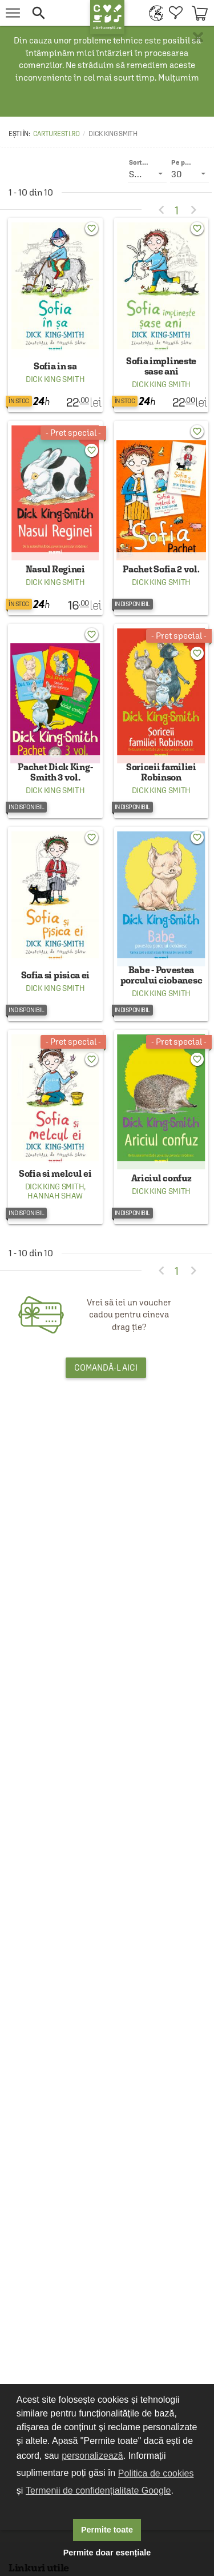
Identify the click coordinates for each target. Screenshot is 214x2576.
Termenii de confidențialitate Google (98, 2490)
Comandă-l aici (106, 1367)
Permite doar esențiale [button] (107, 2552)
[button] (55, 13)
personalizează (92, 2455)
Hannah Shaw (55, 1195)
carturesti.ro (56, 134)
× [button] (198, 37)
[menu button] (13, 13)
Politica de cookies (156, 2473)
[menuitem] (153, 13)
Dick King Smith (55, 379)
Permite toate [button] (107, 2529)
